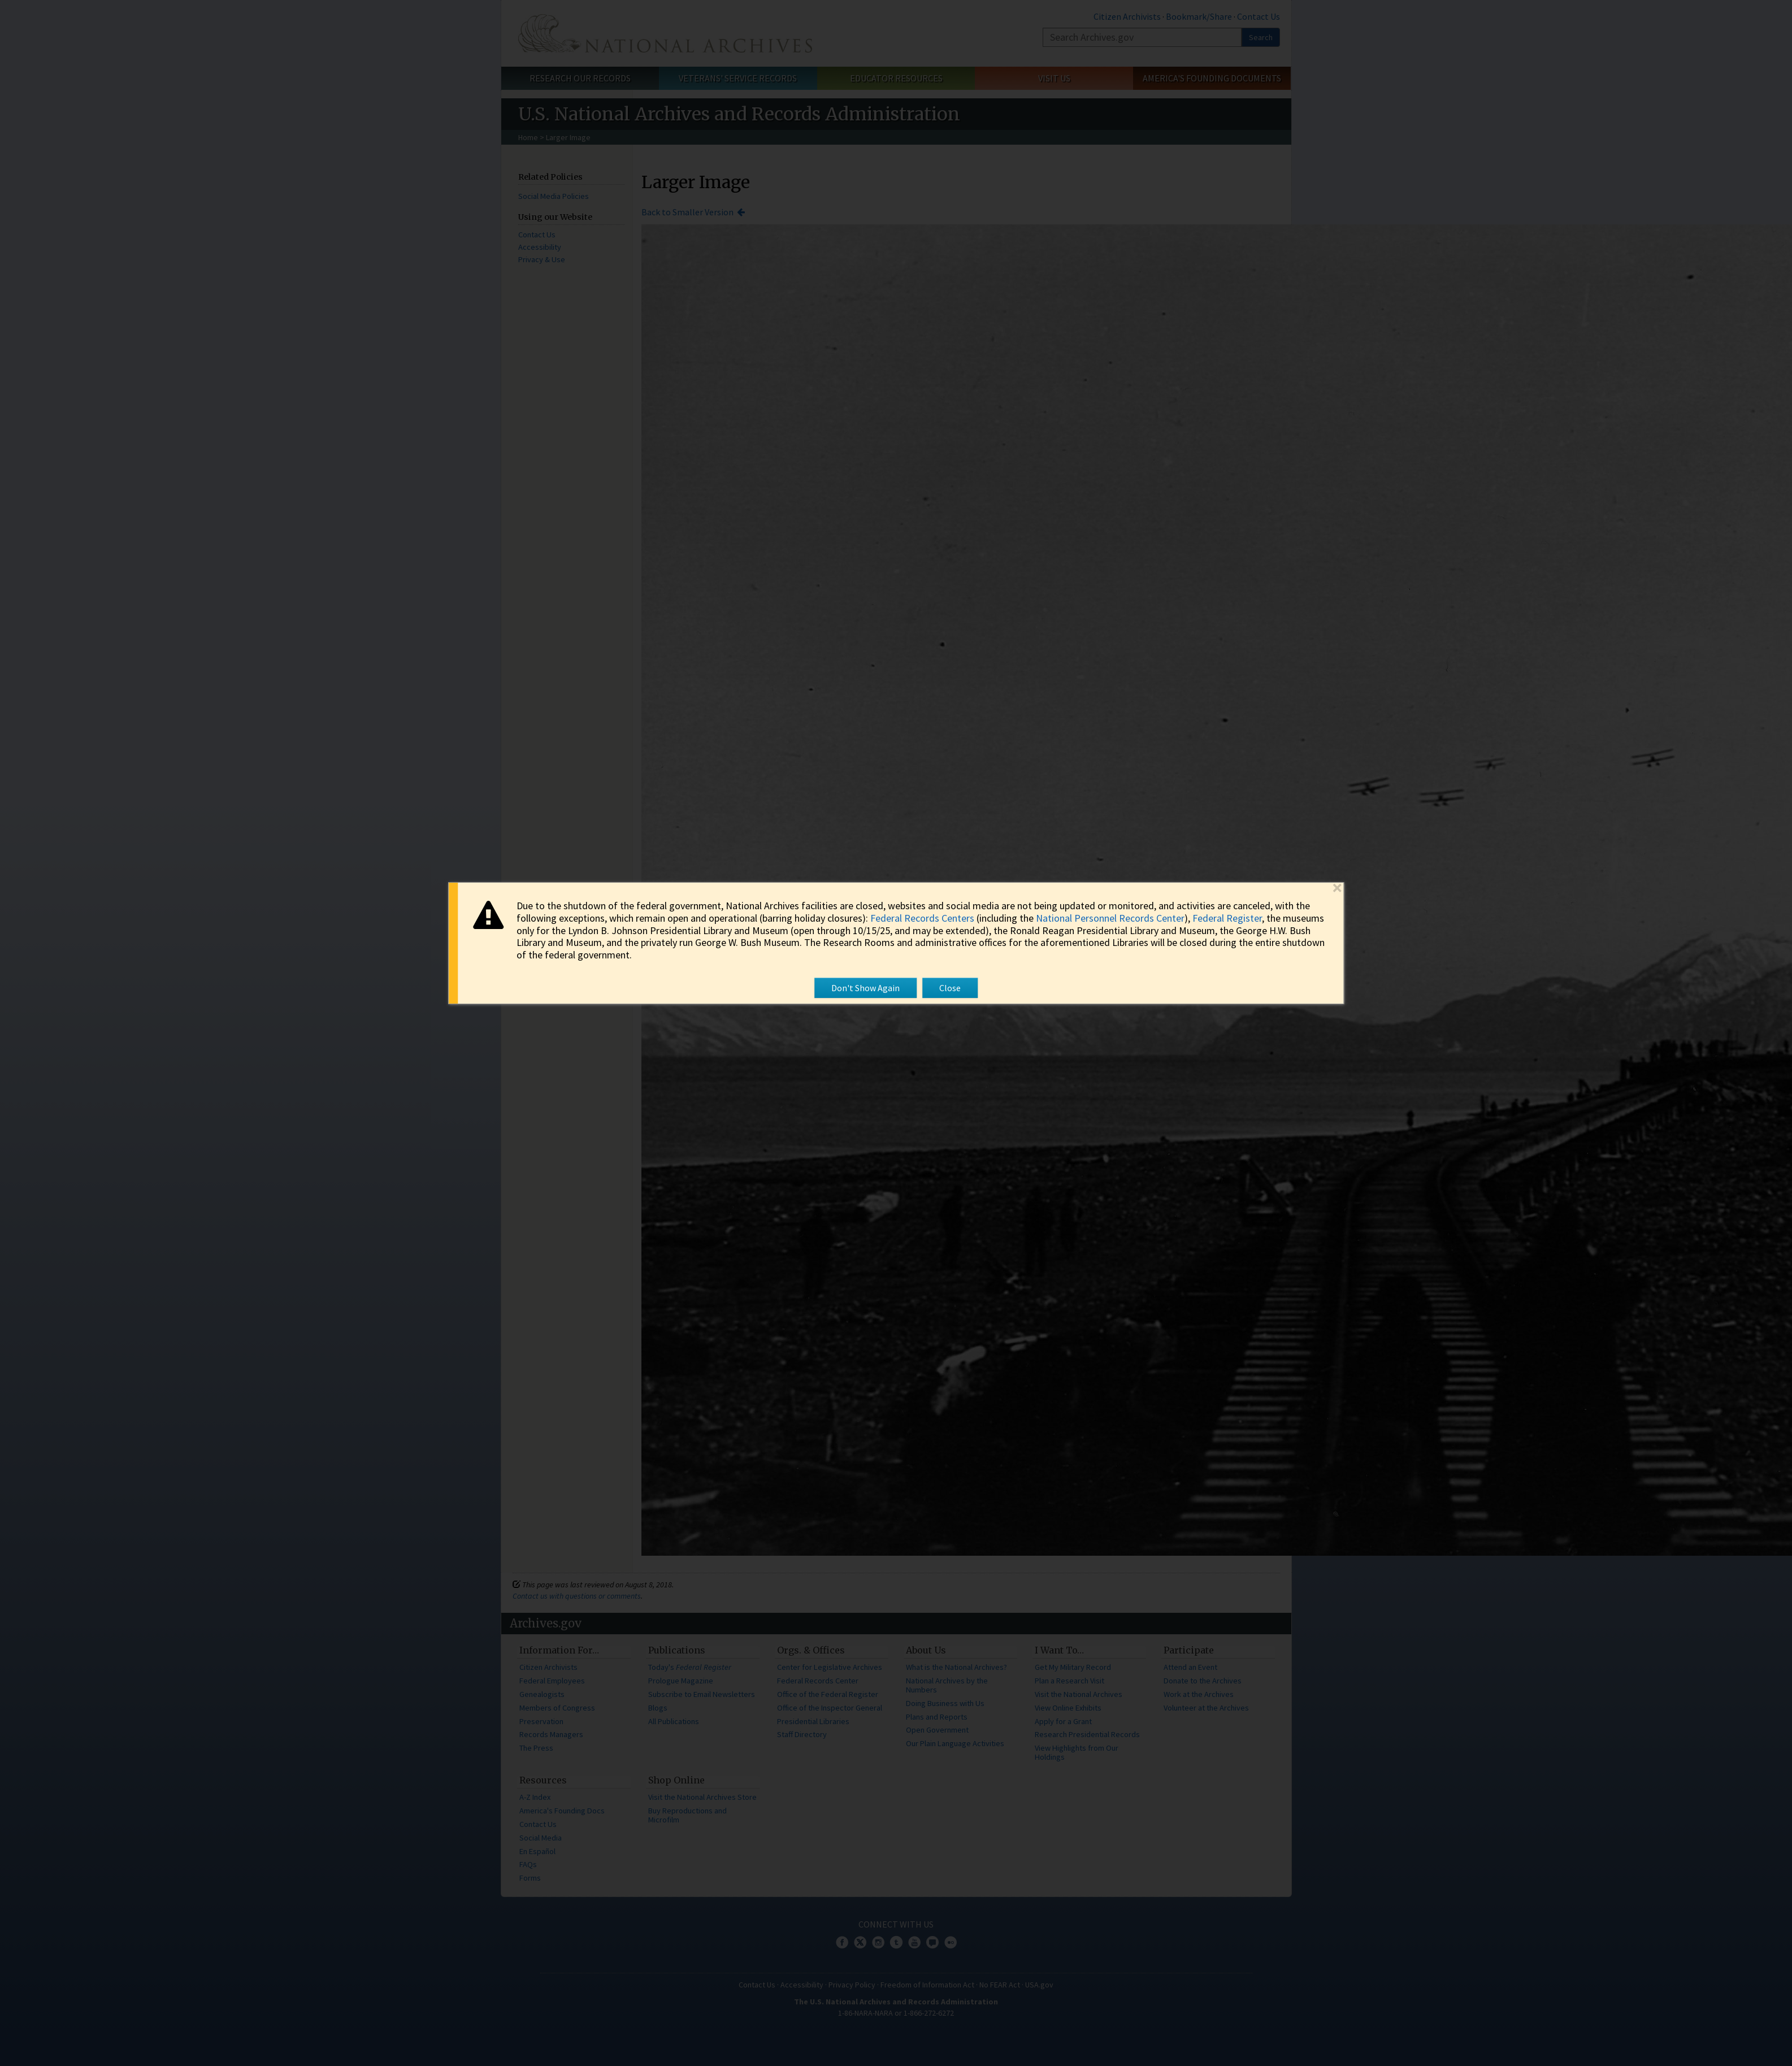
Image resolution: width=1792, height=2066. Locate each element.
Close (950, 987)
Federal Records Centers (922, 918)
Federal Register (1227, 918)
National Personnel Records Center (1110, 918)
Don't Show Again (865, 987)
